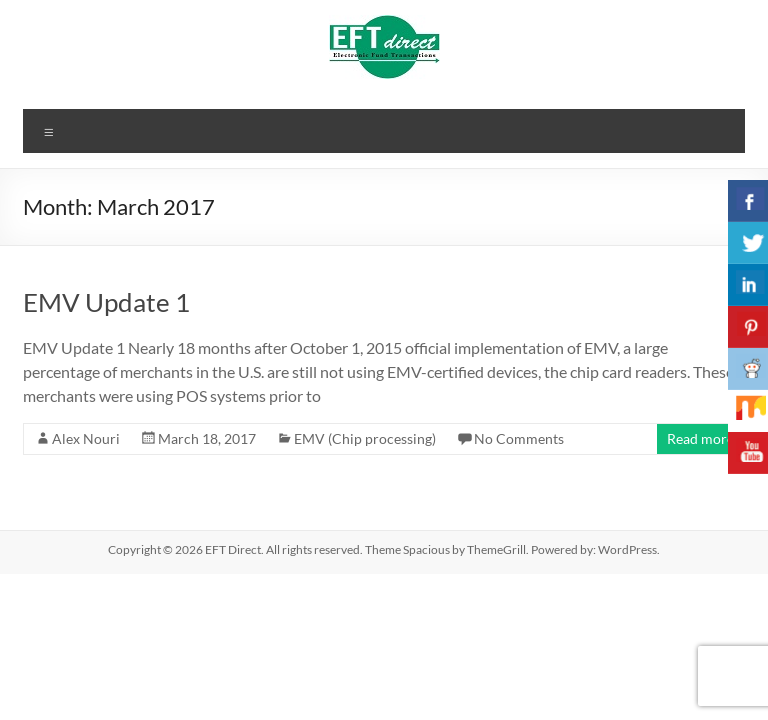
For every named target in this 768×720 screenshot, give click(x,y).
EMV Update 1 (106, 302)
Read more (700, 438)
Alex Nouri (86, 438)
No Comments (519, 438)
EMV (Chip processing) (365, 438)
